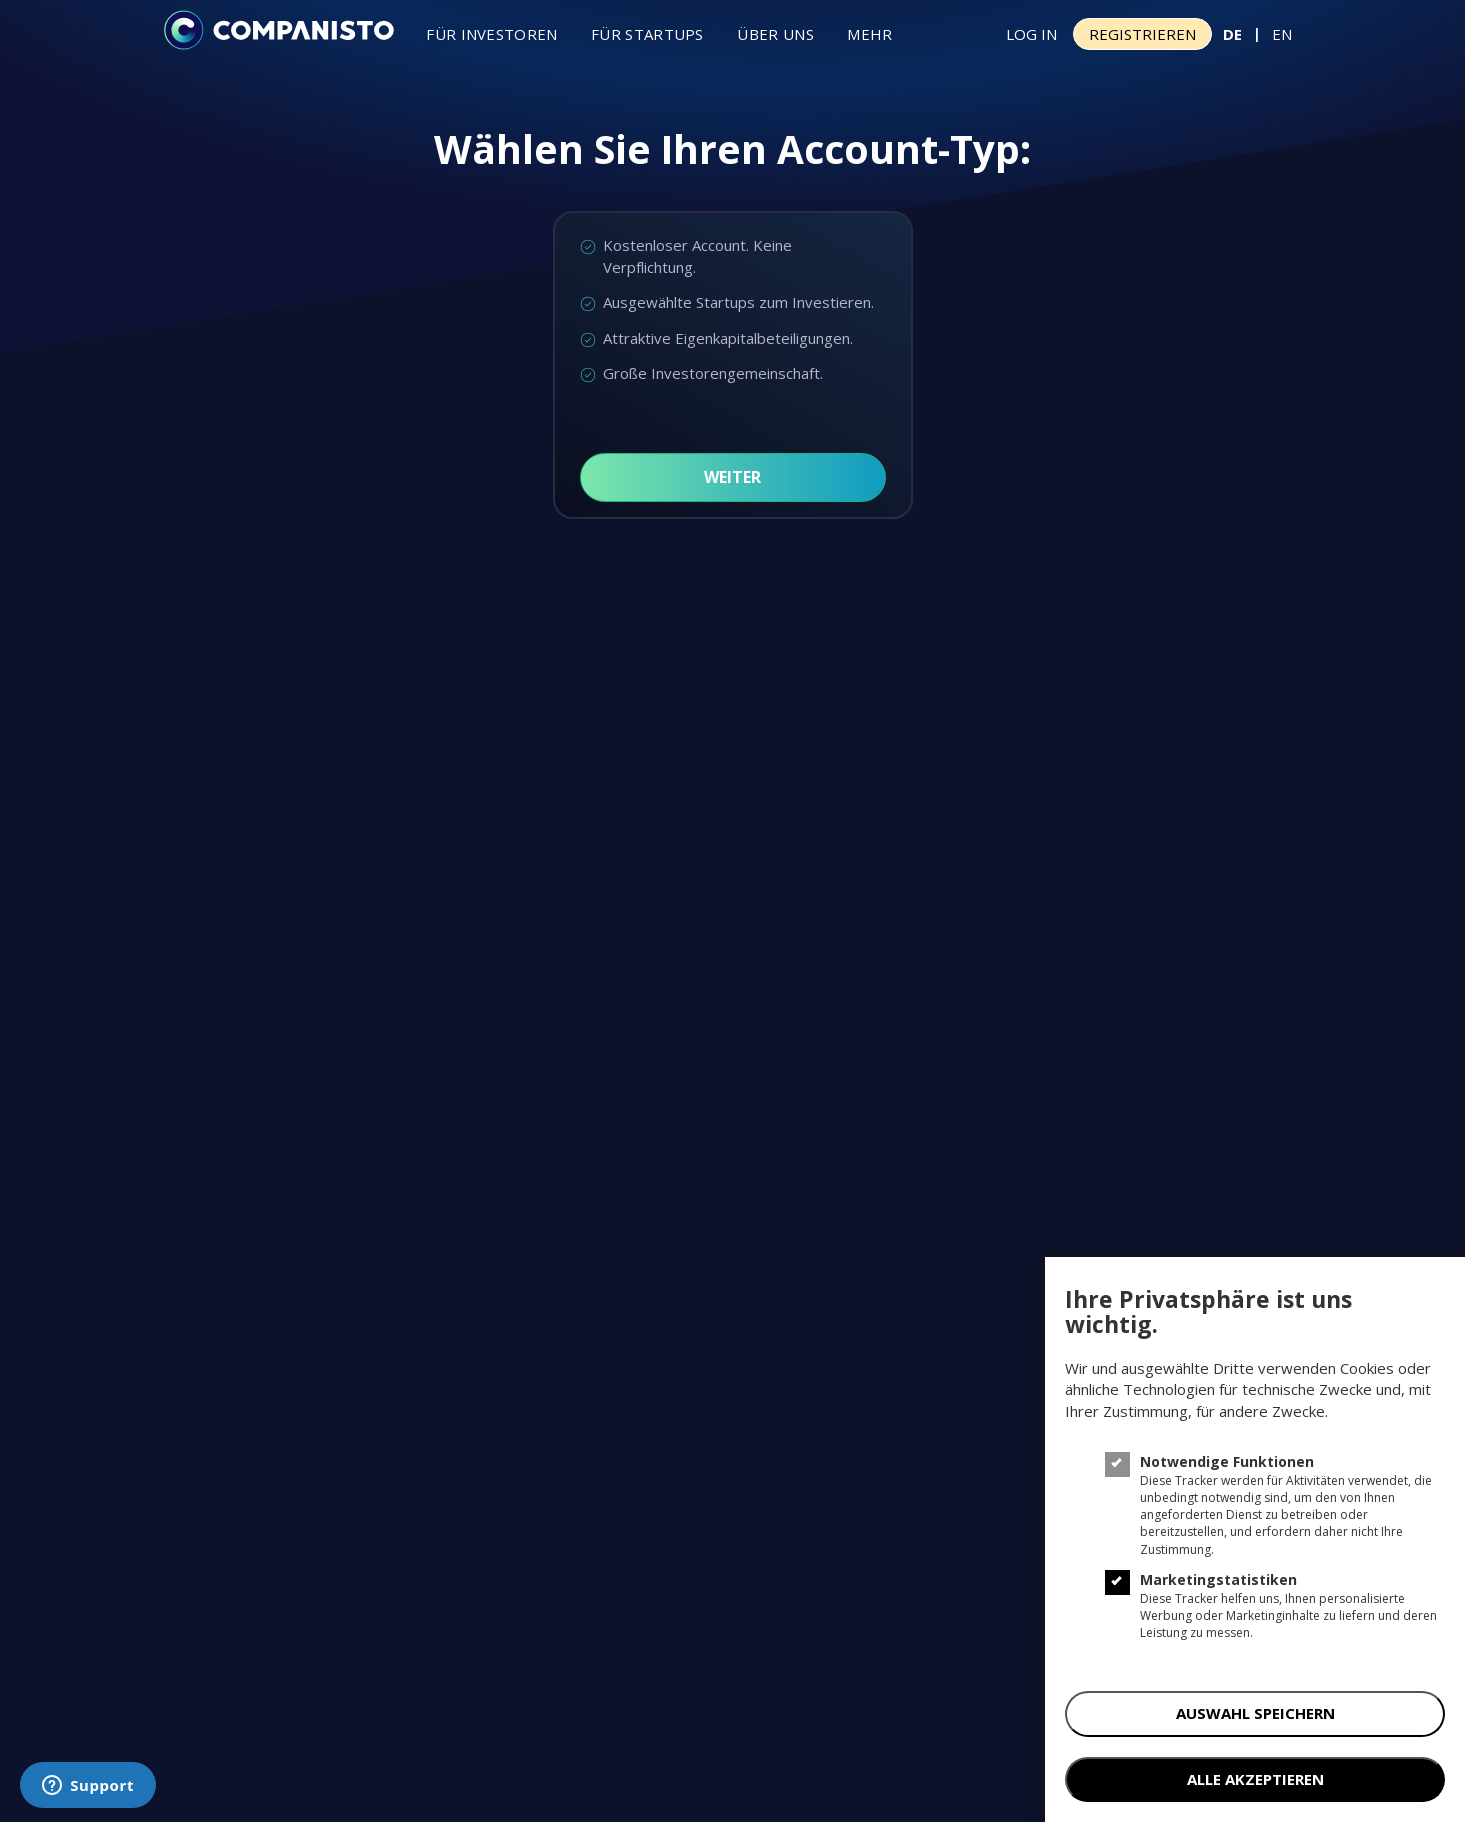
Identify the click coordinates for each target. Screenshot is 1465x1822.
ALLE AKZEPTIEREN (1255, 1779)
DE (1232, 34)
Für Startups (647, 34)
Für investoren (491, 34)
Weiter (732, 477)
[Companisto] (279, 32)
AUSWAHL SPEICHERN (1255, 1713)
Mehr (869, 34)
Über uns (775, 34)
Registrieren (1142, 34)
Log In (1031, 34)
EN (1282, 34)
